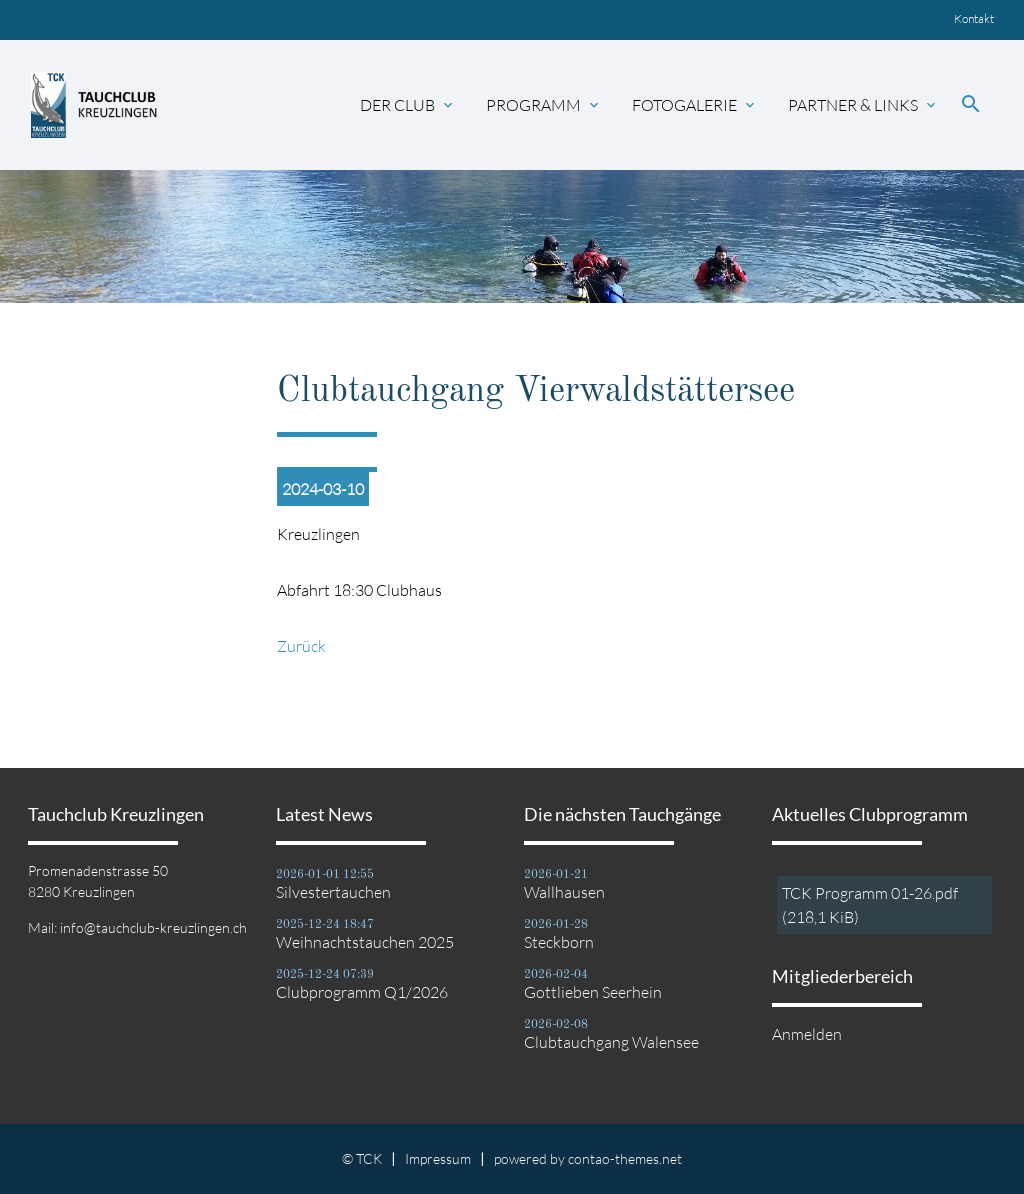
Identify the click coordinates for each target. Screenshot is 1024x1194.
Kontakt (974, 18)
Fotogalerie (695, 105)
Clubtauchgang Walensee (611, 1042)
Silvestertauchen (333, 892)
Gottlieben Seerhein (593, 992)
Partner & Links (863, 105)
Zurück (301, 646)
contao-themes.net (625, 1158)
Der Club (408, 105)
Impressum (438, 1158)
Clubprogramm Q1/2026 (362, 992)
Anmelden (807, 1034)
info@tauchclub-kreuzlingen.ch (153, 927)
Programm (544, 105)
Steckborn (559, 942)
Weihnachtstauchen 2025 (365, 942)
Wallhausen (564, 892)
